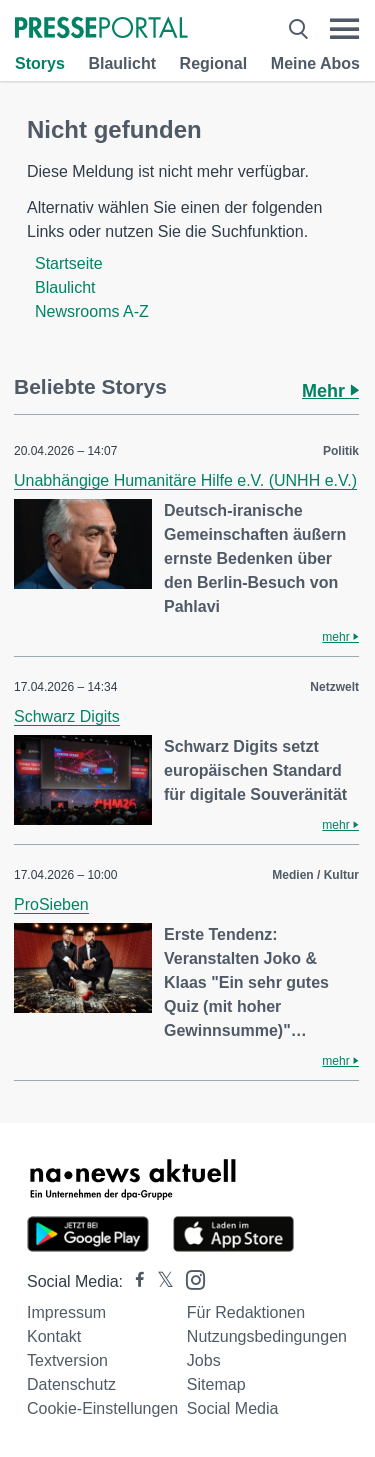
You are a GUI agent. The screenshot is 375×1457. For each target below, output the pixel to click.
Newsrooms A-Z (92, 311)
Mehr (330, 391)
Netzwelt (334, 687)
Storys (40, 63)
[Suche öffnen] (298, 29)
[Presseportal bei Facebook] (134, 1281)
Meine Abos (315, 63)
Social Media (233, 1408)
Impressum (66, 1312)
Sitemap (216, 1384)
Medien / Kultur (315, 875)
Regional (214, 63)
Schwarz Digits (67, 716)
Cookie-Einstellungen (102, 1408)
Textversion (67, 1360)
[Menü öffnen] (344, 29)
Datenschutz (71, 1384)
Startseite (69, 263)
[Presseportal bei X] (159, 1281)
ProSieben (51, 904)
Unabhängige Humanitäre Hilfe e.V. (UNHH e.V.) (185, 480)
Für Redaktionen (246, 1312)
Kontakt (54, 1336)
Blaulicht (122, 63)
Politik (341, 451)
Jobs (204, 1360)
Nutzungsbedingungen (267, 1336)
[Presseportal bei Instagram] (189, 1278)
